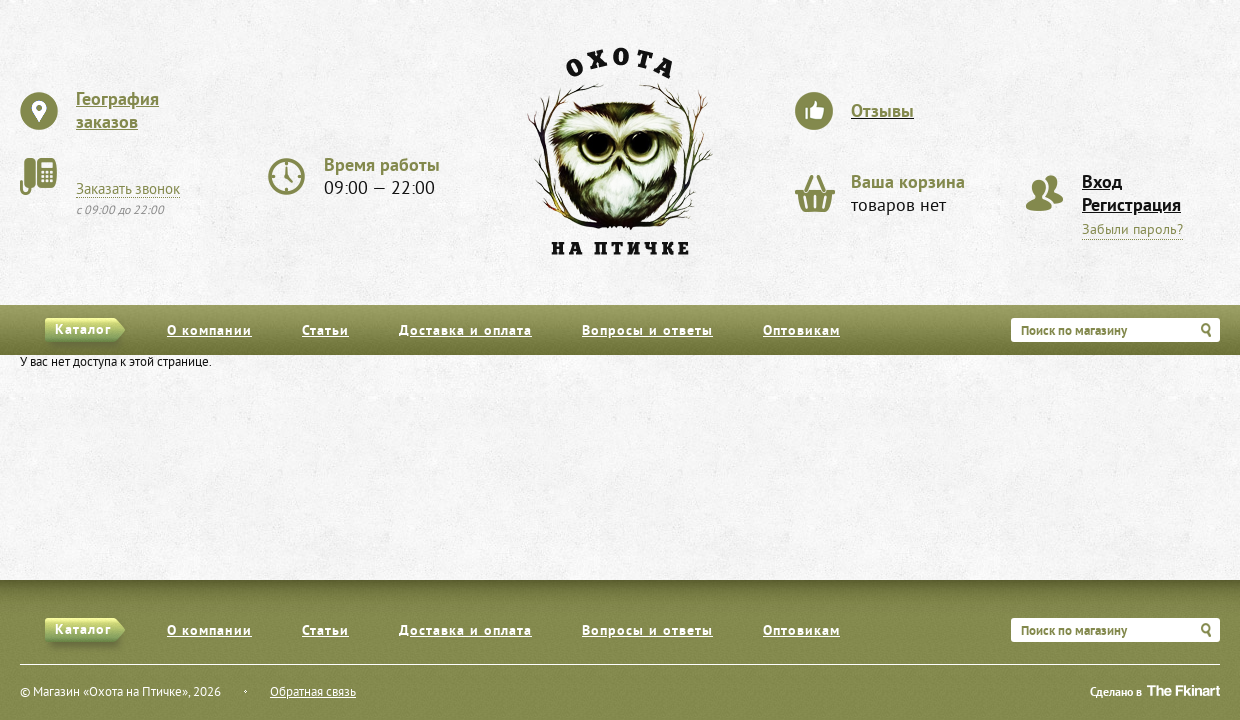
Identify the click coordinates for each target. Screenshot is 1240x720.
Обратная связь (313, 693)
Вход (1102, 183)
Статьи (325, 331)
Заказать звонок (128, 189)
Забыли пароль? (1132, 230)
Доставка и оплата (465, 331)
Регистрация (1131, 206)
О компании (209, 331)
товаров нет (908, 195)
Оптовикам (801, 331)
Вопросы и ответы (647, 331)
